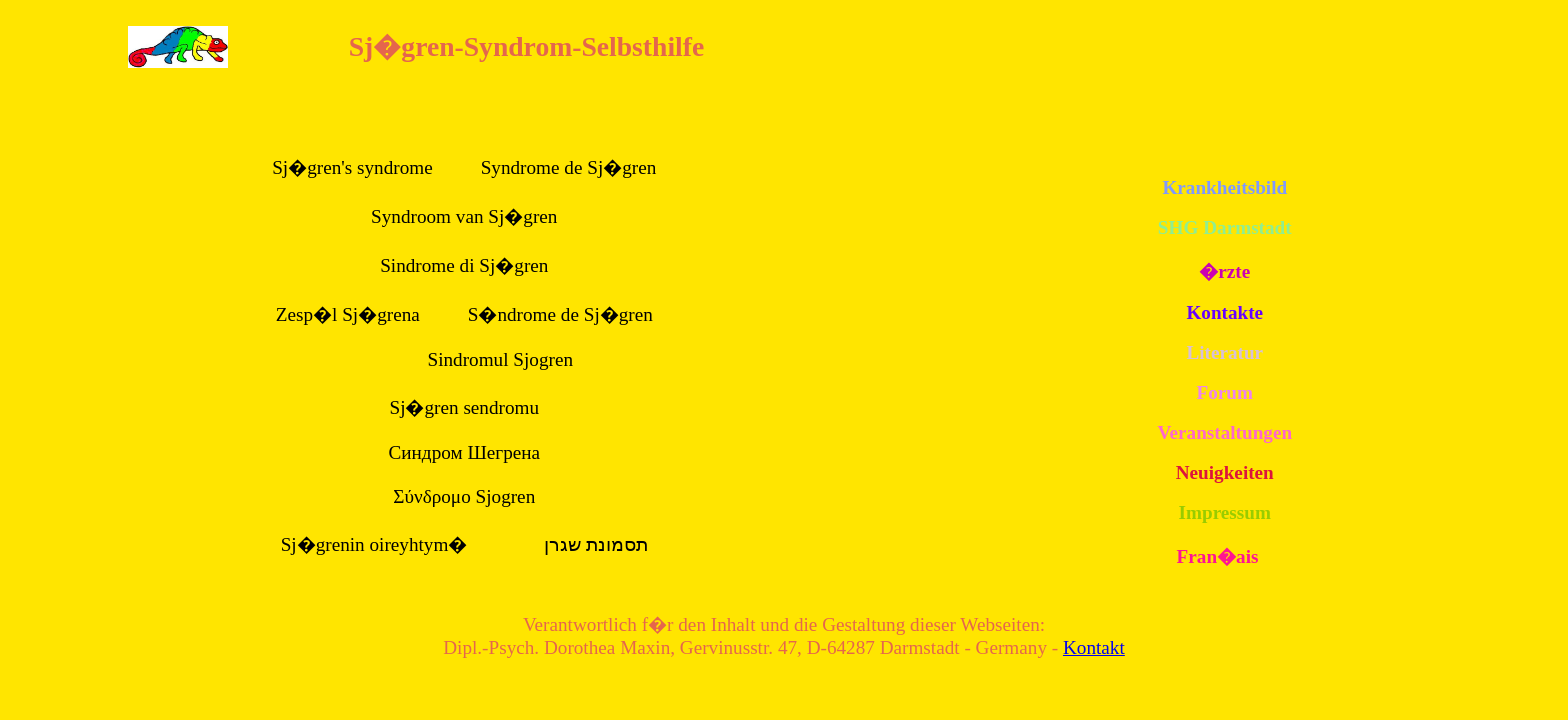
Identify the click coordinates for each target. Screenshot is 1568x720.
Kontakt (1094, 647)
